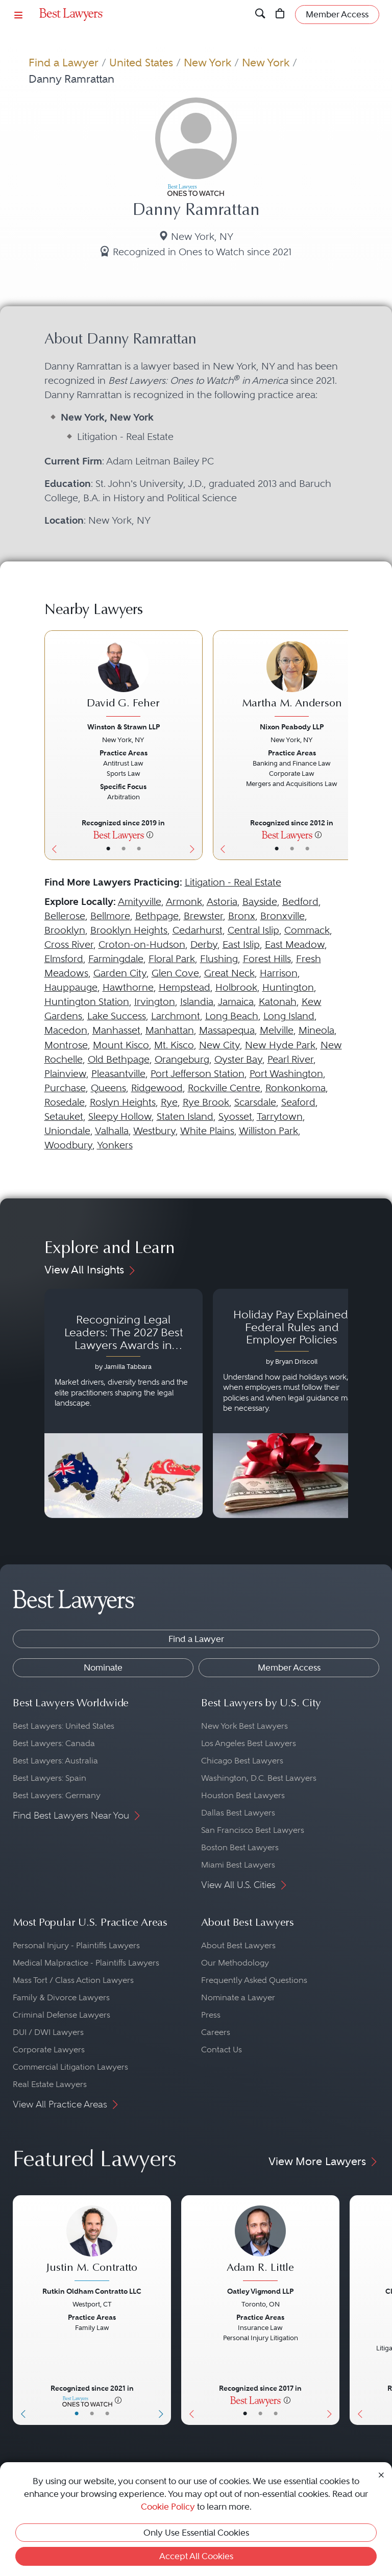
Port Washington (286, 1074)
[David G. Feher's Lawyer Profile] (123, 680)
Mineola (316, 1030)
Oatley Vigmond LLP (260, 2291)
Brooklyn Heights (128, 930)
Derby (203, 944)
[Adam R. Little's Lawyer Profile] (260, 2244)
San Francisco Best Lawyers (252, 1830)
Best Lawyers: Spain (49, 1778)
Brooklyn (64, 930)
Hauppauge (70, 987)
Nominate (103, 1667)
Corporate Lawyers (49, 2049)
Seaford (298, 1102)
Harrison (279, 973)
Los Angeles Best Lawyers (248, 1743)
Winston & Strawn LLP (123, 726)
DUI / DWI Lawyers (48, 2032)
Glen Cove (175, 973)
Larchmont (175, 1016)
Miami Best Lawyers (238, 1865)
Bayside (259, 901)
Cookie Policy (168, 2506)
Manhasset (116, 1030)
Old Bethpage (119, 1059)
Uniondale (67, 1131)
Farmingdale (115, 959)
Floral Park (172, 959)
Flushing (219, 959)
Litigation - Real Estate (233, 882)
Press (210, 2015)
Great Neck (229, 973)
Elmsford (63, 959)
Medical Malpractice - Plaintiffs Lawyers (86, 1963)
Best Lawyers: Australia (55, 1760)
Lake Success (116, 1016)
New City (219, 1045)
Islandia (196, 1002)
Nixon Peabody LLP (292, 726)
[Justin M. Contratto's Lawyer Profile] (92, 2244)
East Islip (241, 944)
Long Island (288, 1016)
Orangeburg (182, 1059)
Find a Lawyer (64, 62)
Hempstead (184, 987)
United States (141, 62)
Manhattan (169, 1030)
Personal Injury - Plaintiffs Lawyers (76, 1945)
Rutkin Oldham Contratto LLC (91, 2291)
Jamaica (236, 1002)
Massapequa (227, 1030)
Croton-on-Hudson (142, 944)
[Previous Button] (52, 745)
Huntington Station (86, 1002)
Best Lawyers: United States (63, 1726)
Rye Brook (206, 1102)
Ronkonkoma (295, 1088)
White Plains (207, 1131)
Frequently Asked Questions (254, 1980)
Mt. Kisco (174, 1045)
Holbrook (236, 987)
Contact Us (221, 2049)
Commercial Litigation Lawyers (70, 2067)
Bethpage (157, 916)
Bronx (241, 916)
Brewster (203, 916)
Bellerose (64, 916)
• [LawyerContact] (138, 849)
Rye (169, 1102)
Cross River (68, 944)
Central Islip (253, 930)
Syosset (235, 1116)
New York (207, 62)
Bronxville (282, 916)
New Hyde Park (280, 1045)
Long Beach (231, 1016)
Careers (215, 2032)
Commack (307, 930)
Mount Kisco (121, 1045)
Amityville (139, 901)
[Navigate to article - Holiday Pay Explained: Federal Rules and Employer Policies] (292, 1403)
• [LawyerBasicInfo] (108, 849)
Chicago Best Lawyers (242, 1760)
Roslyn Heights (123, 1102)
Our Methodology (235, 1963)
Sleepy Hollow (120, 1116)
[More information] (149, 834)
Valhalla (112, 1131)
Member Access (289, 1667)
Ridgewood (157, 1088)
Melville (276, 1030)
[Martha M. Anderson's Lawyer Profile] (292, 680)
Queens (108, 1088)
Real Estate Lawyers (50, 2084)
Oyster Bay (238, 1059)
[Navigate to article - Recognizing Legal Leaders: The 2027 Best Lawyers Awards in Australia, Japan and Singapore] (123, 1403)
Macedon (65, 1030)
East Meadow (295, 944)
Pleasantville (118, 1074)
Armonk (184, 901)
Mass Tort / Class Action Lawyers (73, 1980)
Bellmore (110, 916)
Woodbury (68, 1145)
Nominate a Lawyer (238, 1997)
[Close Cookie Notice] (381, 2474)
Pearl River (290, 1059)
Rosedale (64, 1102)
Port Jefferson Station (197, 1074)
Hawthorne (128, 987)
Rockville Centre (224, 1088)
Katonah (278, 1002)
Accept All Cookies (196, 2556)
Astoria (222, 901)
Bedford (300, 901)
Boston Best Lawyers (240, 1847)
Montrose (66, 1045)
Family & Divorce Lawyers (61, 1997)
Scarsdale (255, 1102)
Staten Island (185, 1116)
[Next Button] (195, 745)
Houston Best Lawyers (243, 1795)
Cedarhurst (198, 930)
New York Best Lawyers (244, 1726)
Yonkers (115, 1145)
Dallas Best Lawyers (238, 1813)
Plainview (65, 1074)
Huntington (288, 987)
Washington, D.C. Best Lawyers (258, 1778)
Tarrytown (280, 1116)
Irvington (154, 1002)
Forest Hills (267, 959)
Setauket (63, 1116)
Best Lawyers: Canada (54, 1743)
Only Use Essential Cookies (196, 2533)
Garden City (119, 973)
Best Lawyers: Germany (57, 1795)
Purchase (65, 1088)
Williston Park (268, 1131)
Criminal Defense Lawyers (61, 2015)
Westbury (154, 1131)
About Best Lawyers (238, 1945)
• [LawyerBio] (123, 849)
